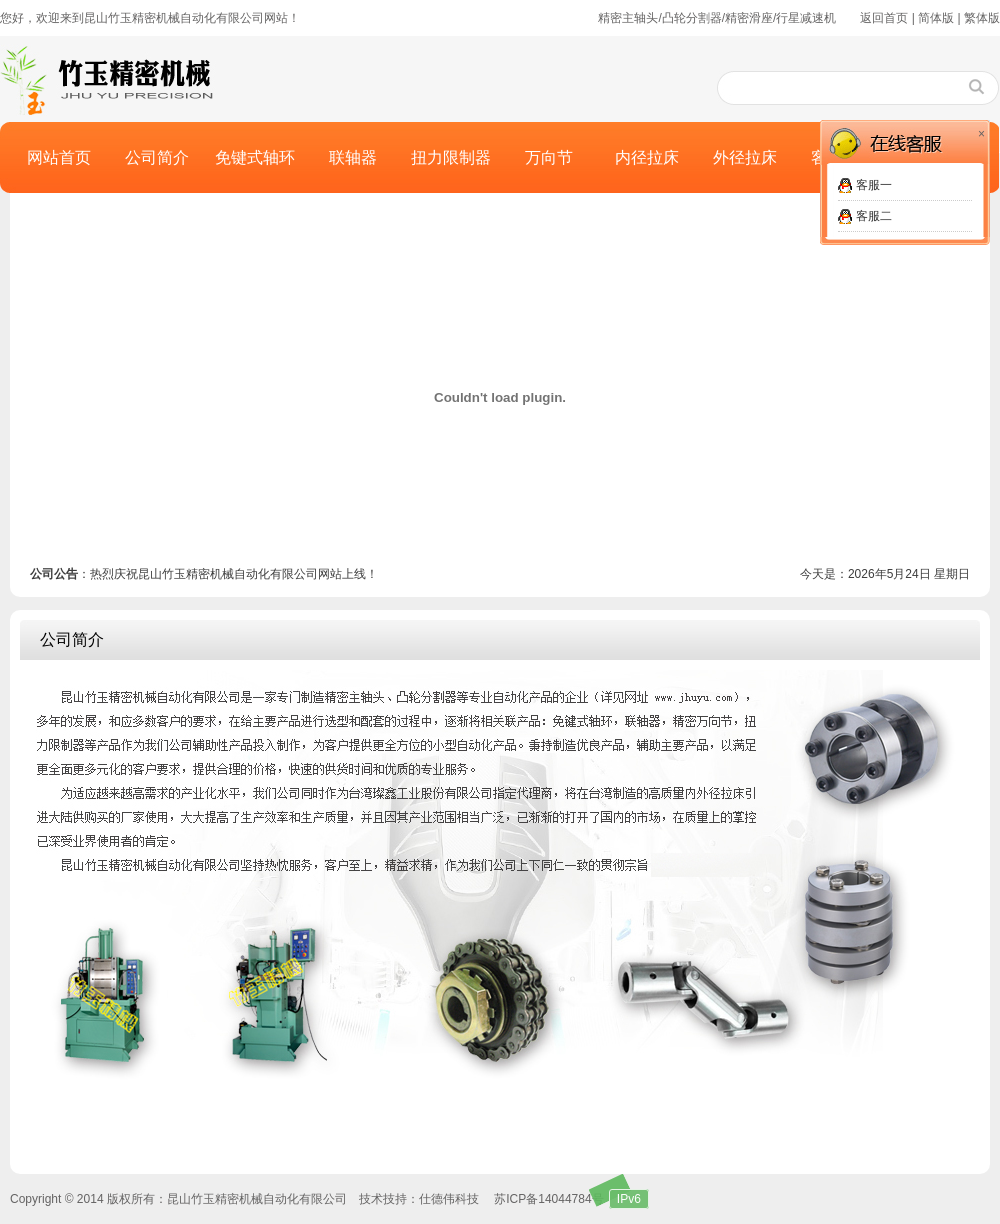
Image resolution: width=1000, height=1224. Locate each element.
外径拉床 (745, 157)
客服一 (874, 185)
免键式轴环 (255, 157)
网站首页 (59, 157)
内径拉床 (647, 157)
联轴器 (353, 157)
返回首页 (884, 18)
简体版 (936, 18)
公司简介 (157, 157)
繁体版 (982, 18)
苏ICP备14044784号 (548, 1199)
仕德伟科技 (449, 1199)
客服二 (874, 216)
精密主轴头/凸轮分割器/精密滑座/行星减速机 (717, 18)
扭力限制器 (451, 157)
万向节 (549, 157)
